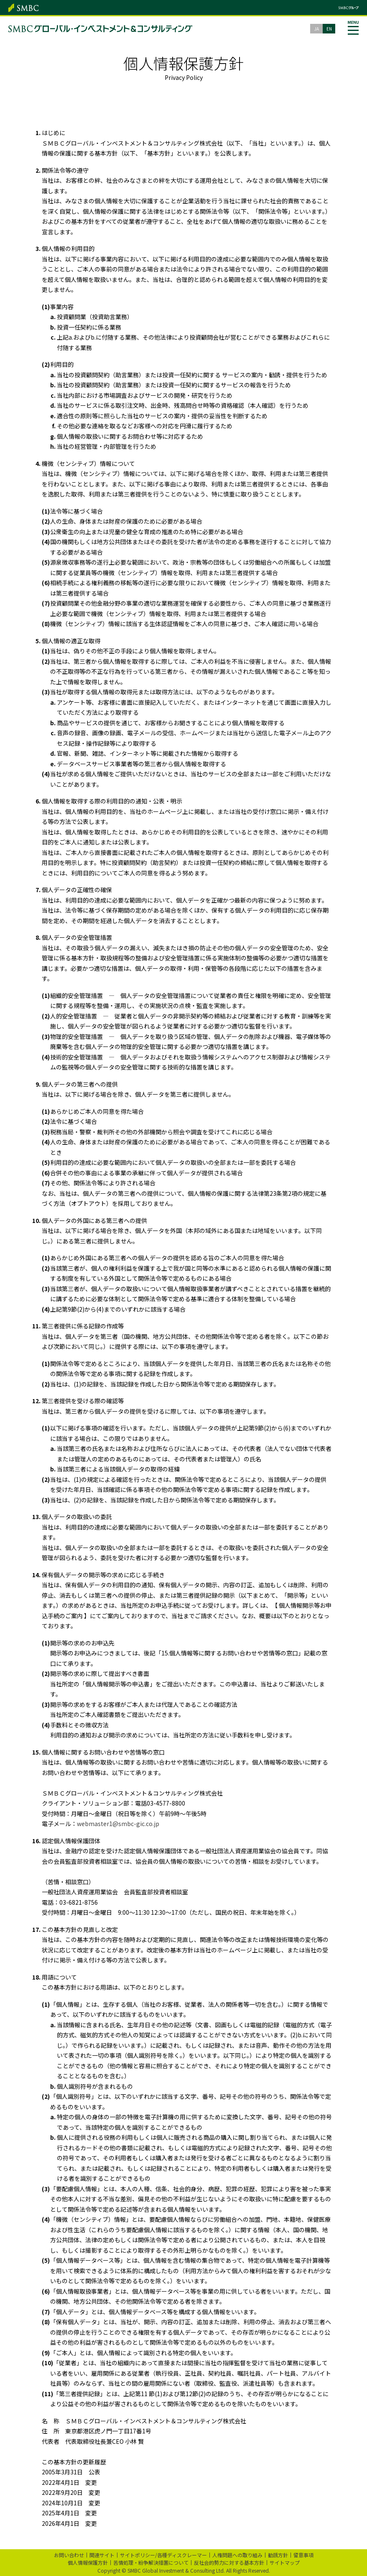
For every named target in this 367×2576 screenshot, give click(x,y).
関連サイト (102, 2554)
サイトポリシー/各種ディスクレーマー (163, 2554)
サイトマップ (285, 2562)
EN (329, 29)
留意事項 (303, 2554)
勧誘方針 (278, 2554)
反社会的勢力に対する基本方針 (229, 2562)
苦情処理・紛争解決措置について (151, 2562)
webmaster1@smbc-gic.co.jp (118, 1823)
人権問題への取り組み (237, 2554)
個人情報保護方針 (88, 2562)
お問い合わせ (69, 2554)
